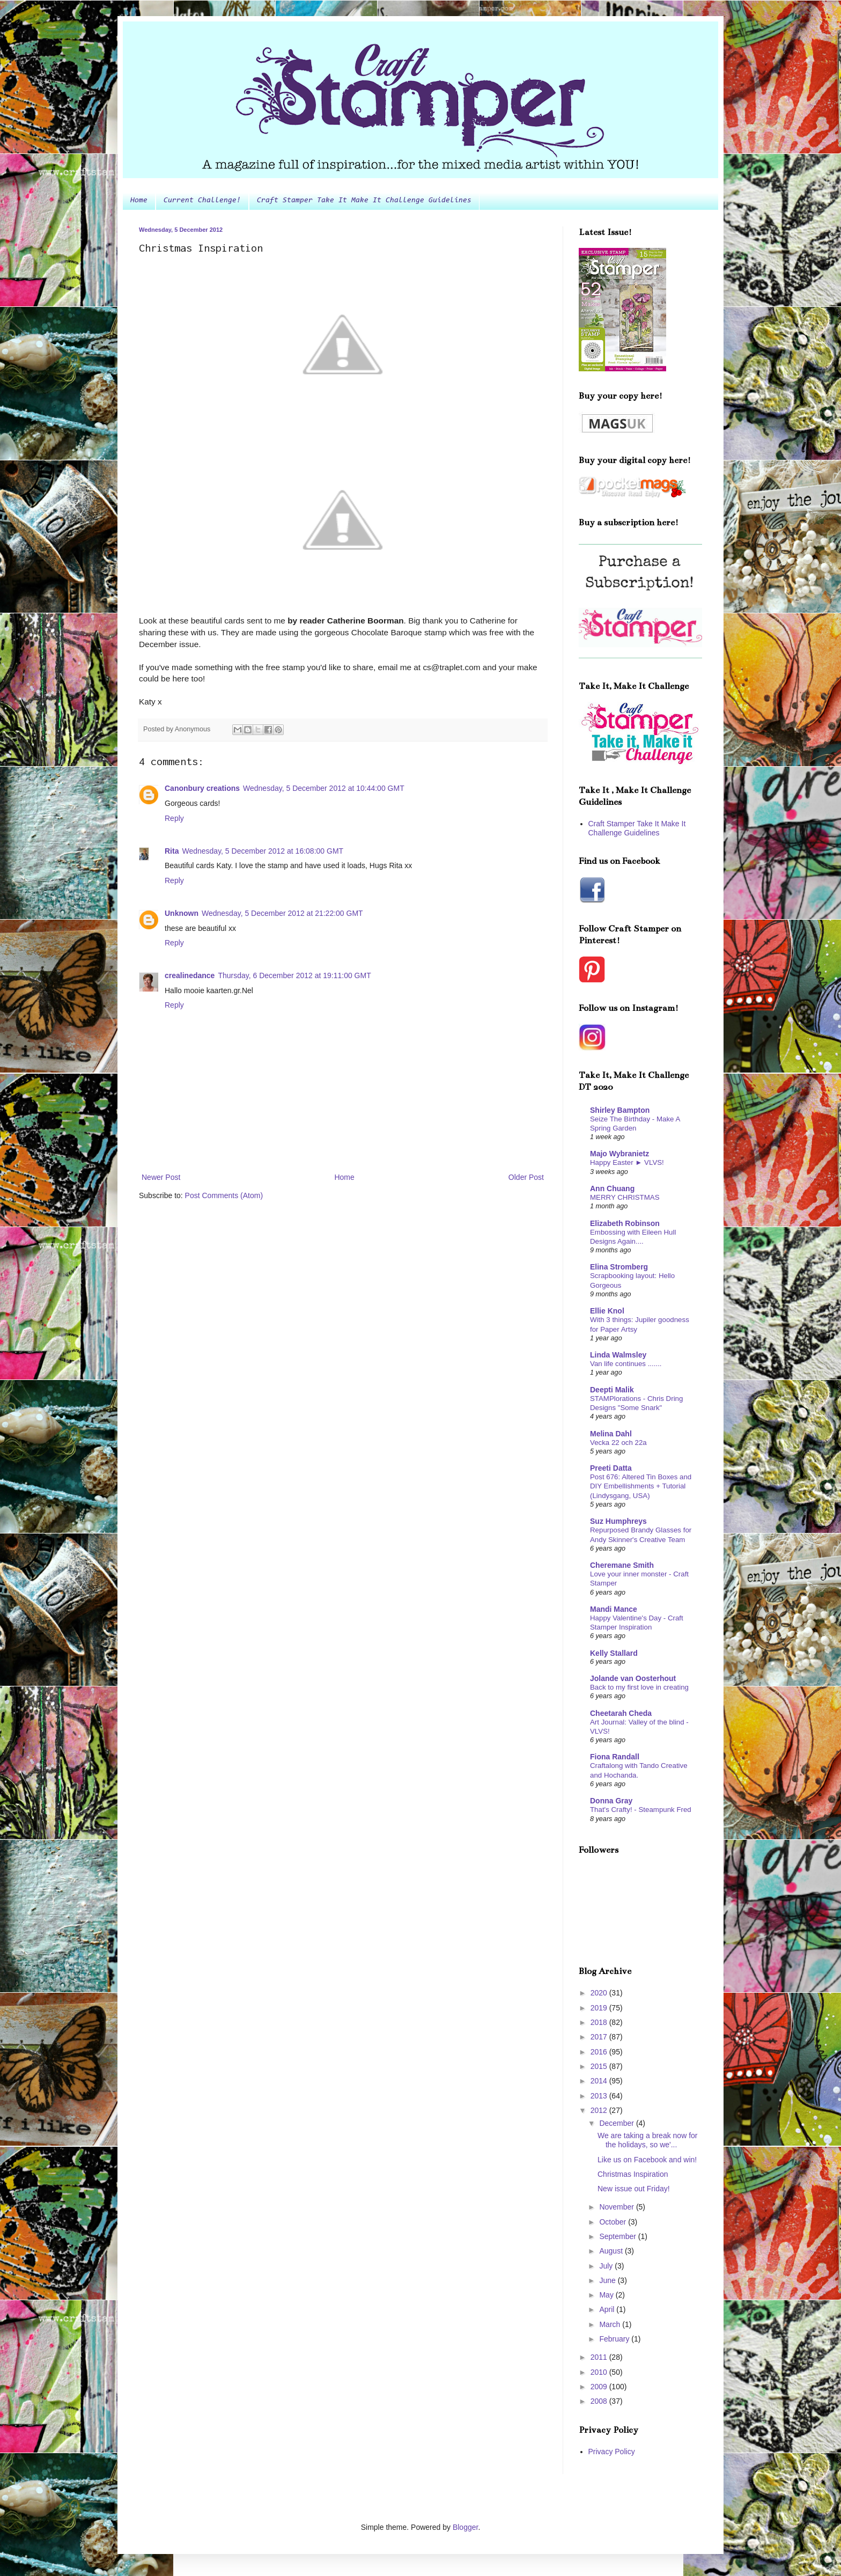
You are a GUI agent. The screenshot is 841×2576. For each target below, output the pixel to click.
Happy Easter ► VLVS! (627, 1162)
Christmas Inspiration (632, 2174)
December (617, 2123)
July (607, 2266)
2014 (600, 2080)
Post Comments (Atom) (224, 1195)
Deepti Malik (612, 1389)
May (607, 2295)
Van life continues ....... (626, 1364)
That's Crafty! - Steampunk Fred (640, 1810)
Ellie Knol (607, 1311)
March (610, 2324)
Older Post (526, 1177)
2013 (600, 2095)
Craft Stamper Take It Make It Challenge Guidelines (364, 200)
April (607, 2309)
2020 (600, 1992)
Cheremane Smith (622, 1565)
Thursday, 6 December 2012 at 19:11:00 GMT (294, 975)
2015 (600, 2066)
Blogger (465, 2527)
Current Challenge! (202, 200)
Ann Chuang (612, 1188)
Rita (172, 851)
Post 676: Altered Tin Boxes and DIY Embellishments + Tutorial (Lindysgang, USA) (640, 1486)
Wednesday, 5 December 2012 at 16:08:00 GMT (262, 851)
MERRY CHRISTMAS (625, 1197)
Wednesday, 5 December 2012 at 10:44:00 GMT (323, 788)
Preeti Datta (611, 1468)
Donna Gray (611, 1800)
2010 (600, 2372)
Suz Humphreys (618, 1521)
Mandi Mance (613, 1609)
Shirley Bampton (620, 1110)
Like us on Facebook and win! (647, 2159)
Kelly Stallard (614, 1653)
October (613, 2222)
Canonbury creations (202, 788)
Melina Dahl (611, 1433)
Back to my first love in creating (639, 1687)
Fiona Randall (614, 1756)
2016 (600, 2051)
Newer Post (161, 1177)
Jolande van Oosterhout (633, 1678)
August (611, 2251)
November (617, 2207)
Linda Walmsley (618, 1355)
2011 (600, 2357)
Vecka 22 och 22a (618, 1443)
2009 (600, 2386)
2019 (600, 2007)
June (608, 2280)
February (615, 2339)
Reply (174, 818)
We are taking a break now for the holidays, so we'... (647, 2140)
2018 (600, 2022)
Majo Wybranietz (619, 1153)
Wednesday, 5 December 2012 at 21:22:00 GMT (282, 913)
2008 (600, 2401)
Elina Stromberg (619, 1267)
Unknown (181, 913)
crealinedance (190, 975)
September (618, 2236)
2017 (600, 2036)
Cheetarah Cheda (621, 1713)
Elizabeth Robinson (625, 1223)
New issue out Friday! (633, 2188)
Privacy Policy (611, 2451)
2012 (600, 2110)
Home (138, 200)
